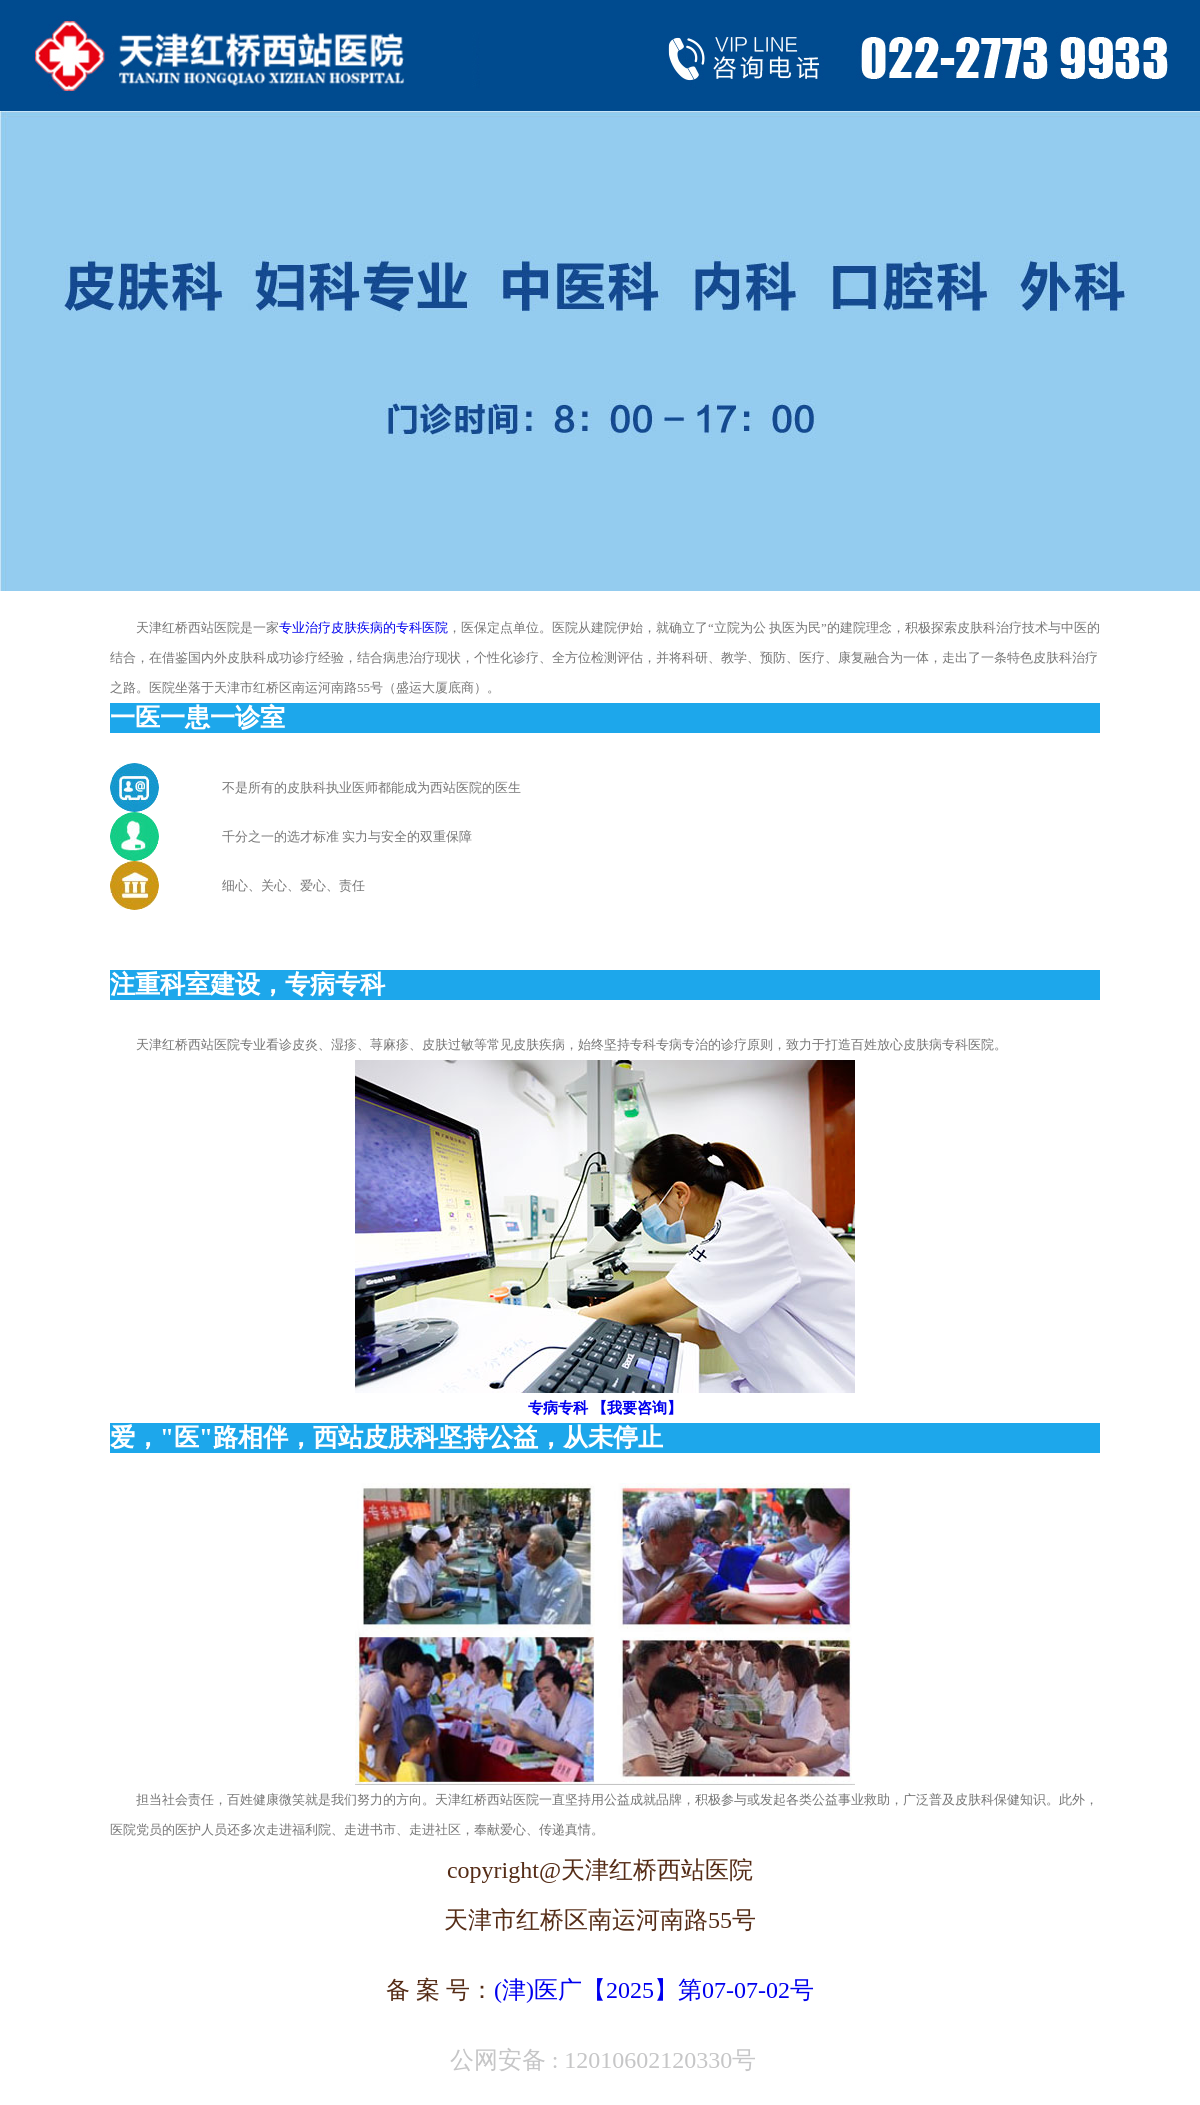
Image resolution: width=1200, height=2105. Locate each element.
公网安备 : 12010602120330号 (600, 2060)
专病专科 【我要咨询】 (605, 1408)
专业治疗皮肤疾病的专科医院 (363, 627)
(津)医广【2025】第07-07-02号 (654, 1990)
